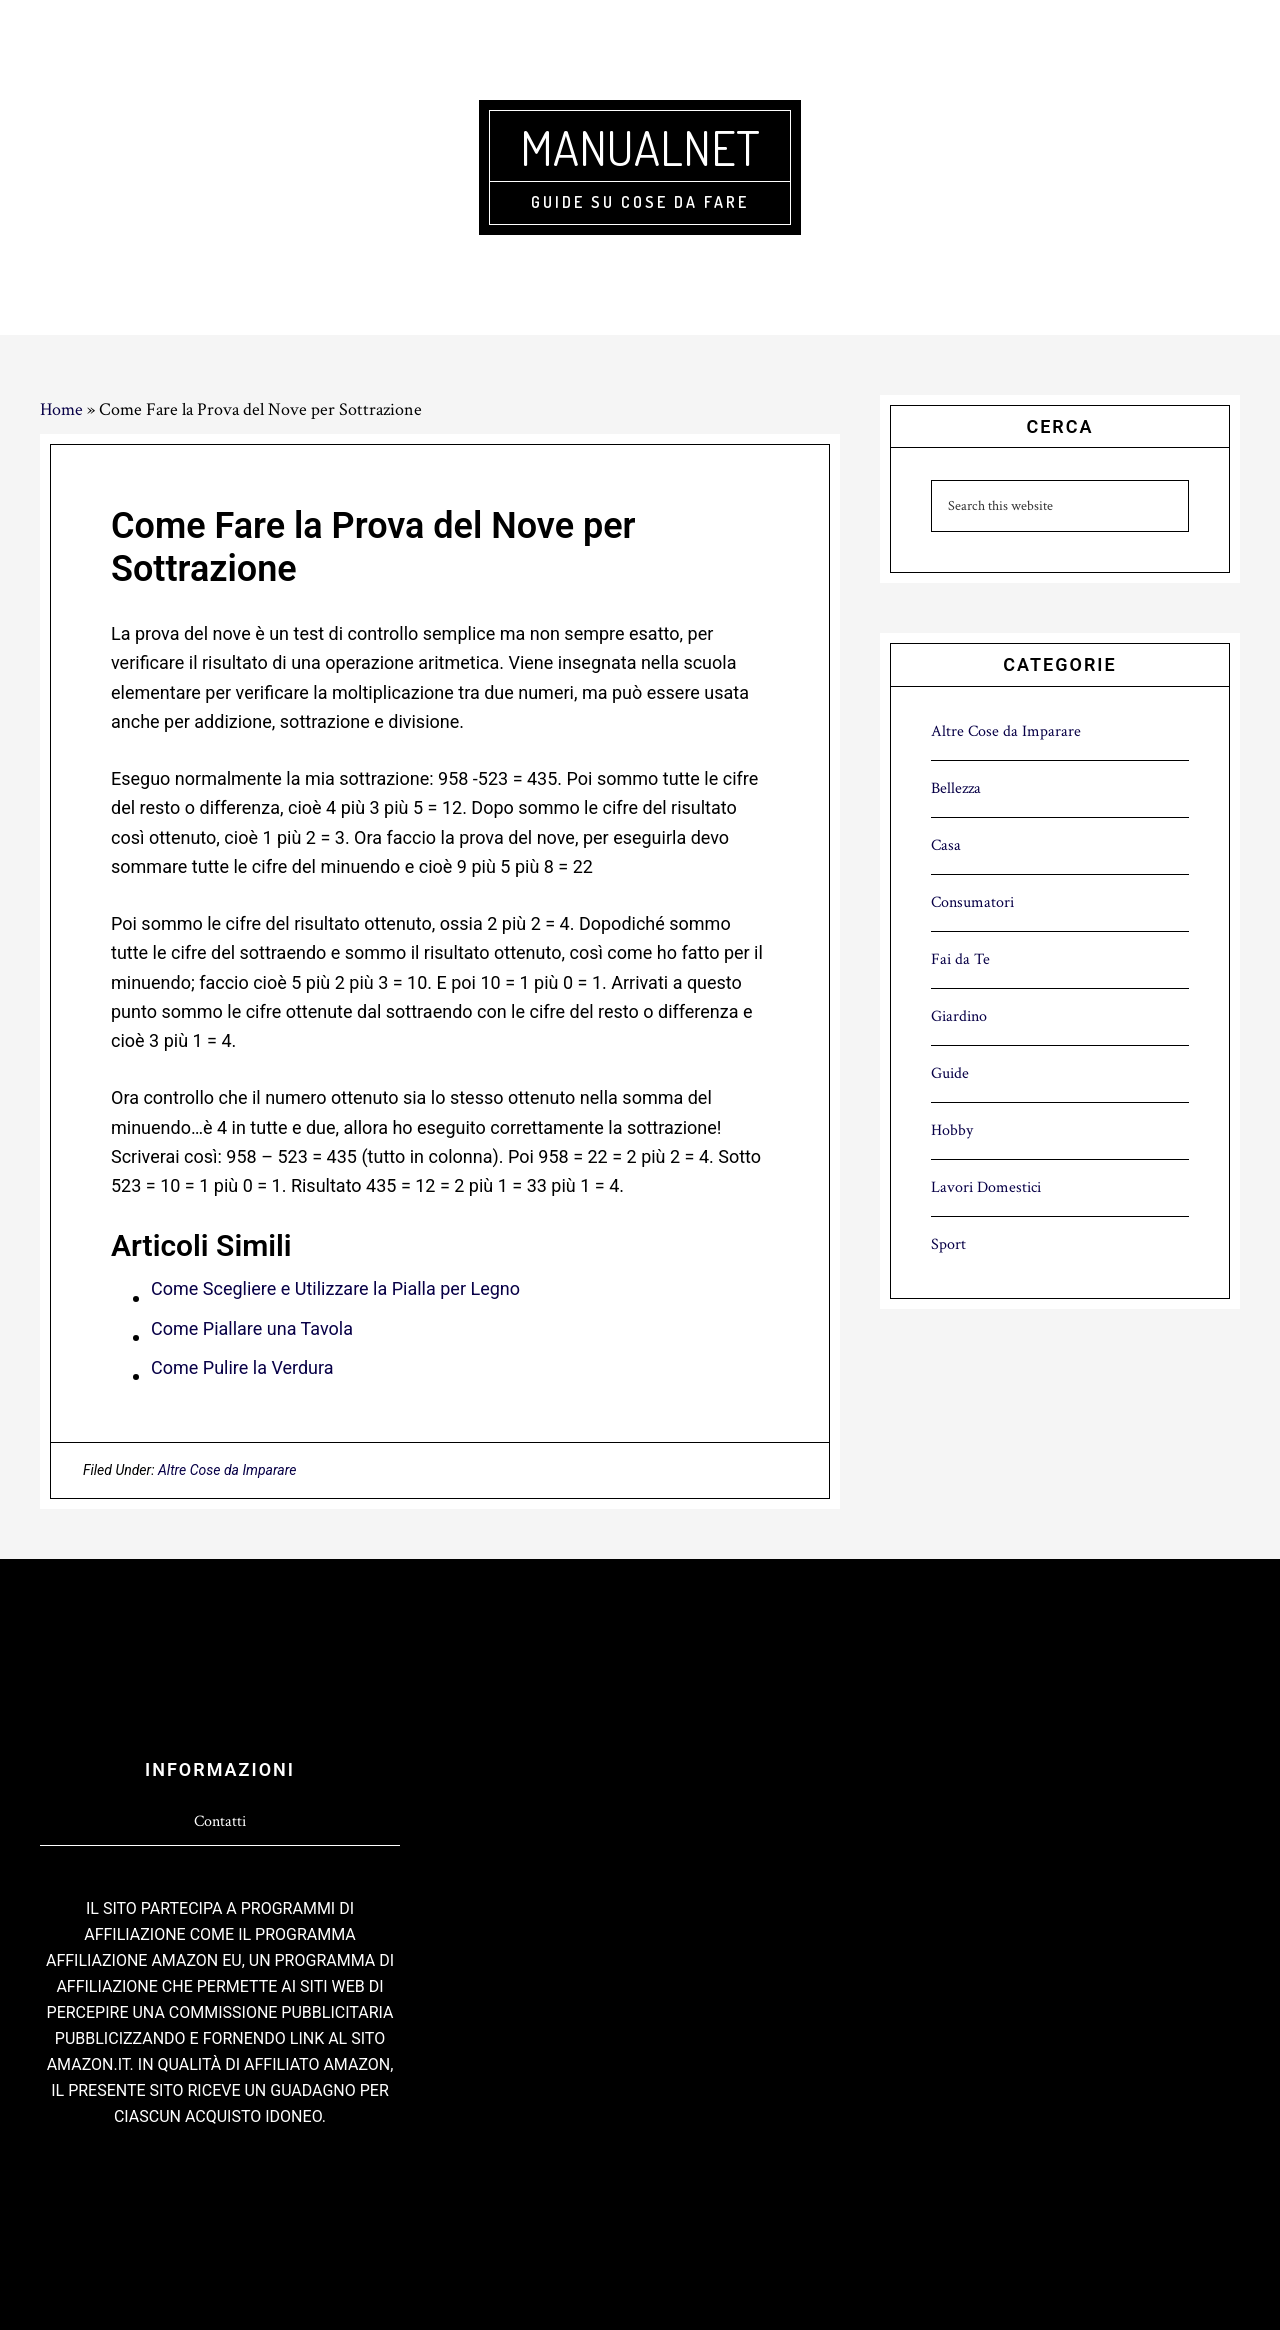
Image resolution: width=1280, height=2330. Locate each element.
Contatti (220, 1821)
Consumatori (972, 902)
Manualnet (640, 147)
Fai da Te (960, 959)
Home (61, 409)
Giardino (959, 1016)
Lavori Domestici (986, 1187)
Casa (946, 845)
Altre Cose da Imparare (227, 1470)
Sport (948, 1244)
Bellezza (956, 788)
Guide (950, 1073)
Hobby (952, 1130)
